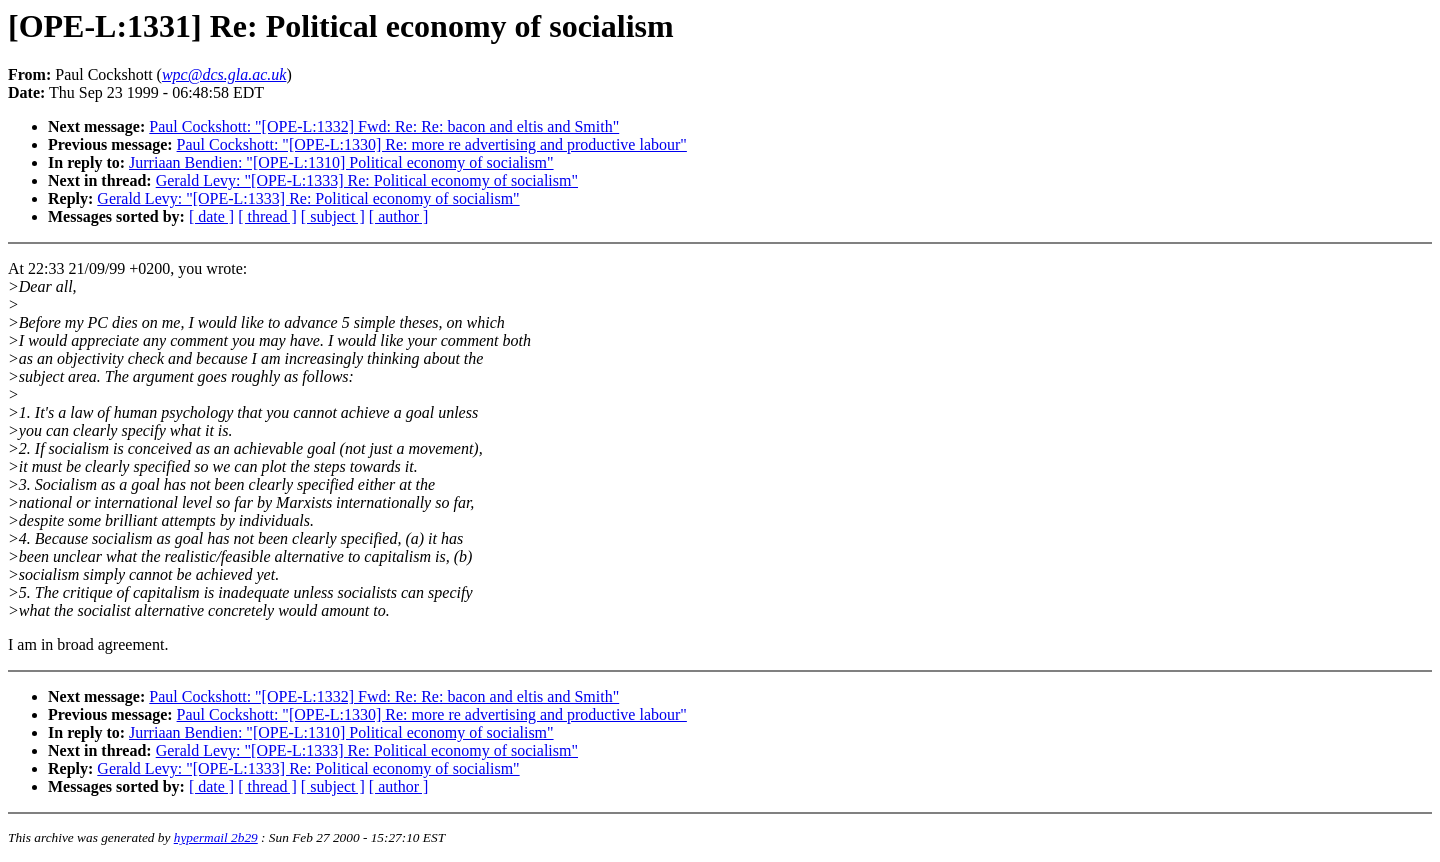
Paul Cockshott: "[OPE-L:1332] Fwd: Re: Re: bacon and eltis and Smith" (384, 126)
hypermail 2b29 (216, 837)
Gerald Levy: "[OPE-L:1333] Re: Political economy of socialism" (367, 180)
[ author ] (399, 216)
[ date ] (211, 216)
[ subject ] (333, 216)
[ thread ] (267, 216)
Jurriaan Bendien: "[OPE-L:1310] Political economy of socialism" (341, 162)
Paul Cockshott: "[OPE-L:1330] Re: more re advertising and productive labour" (432, 144)
